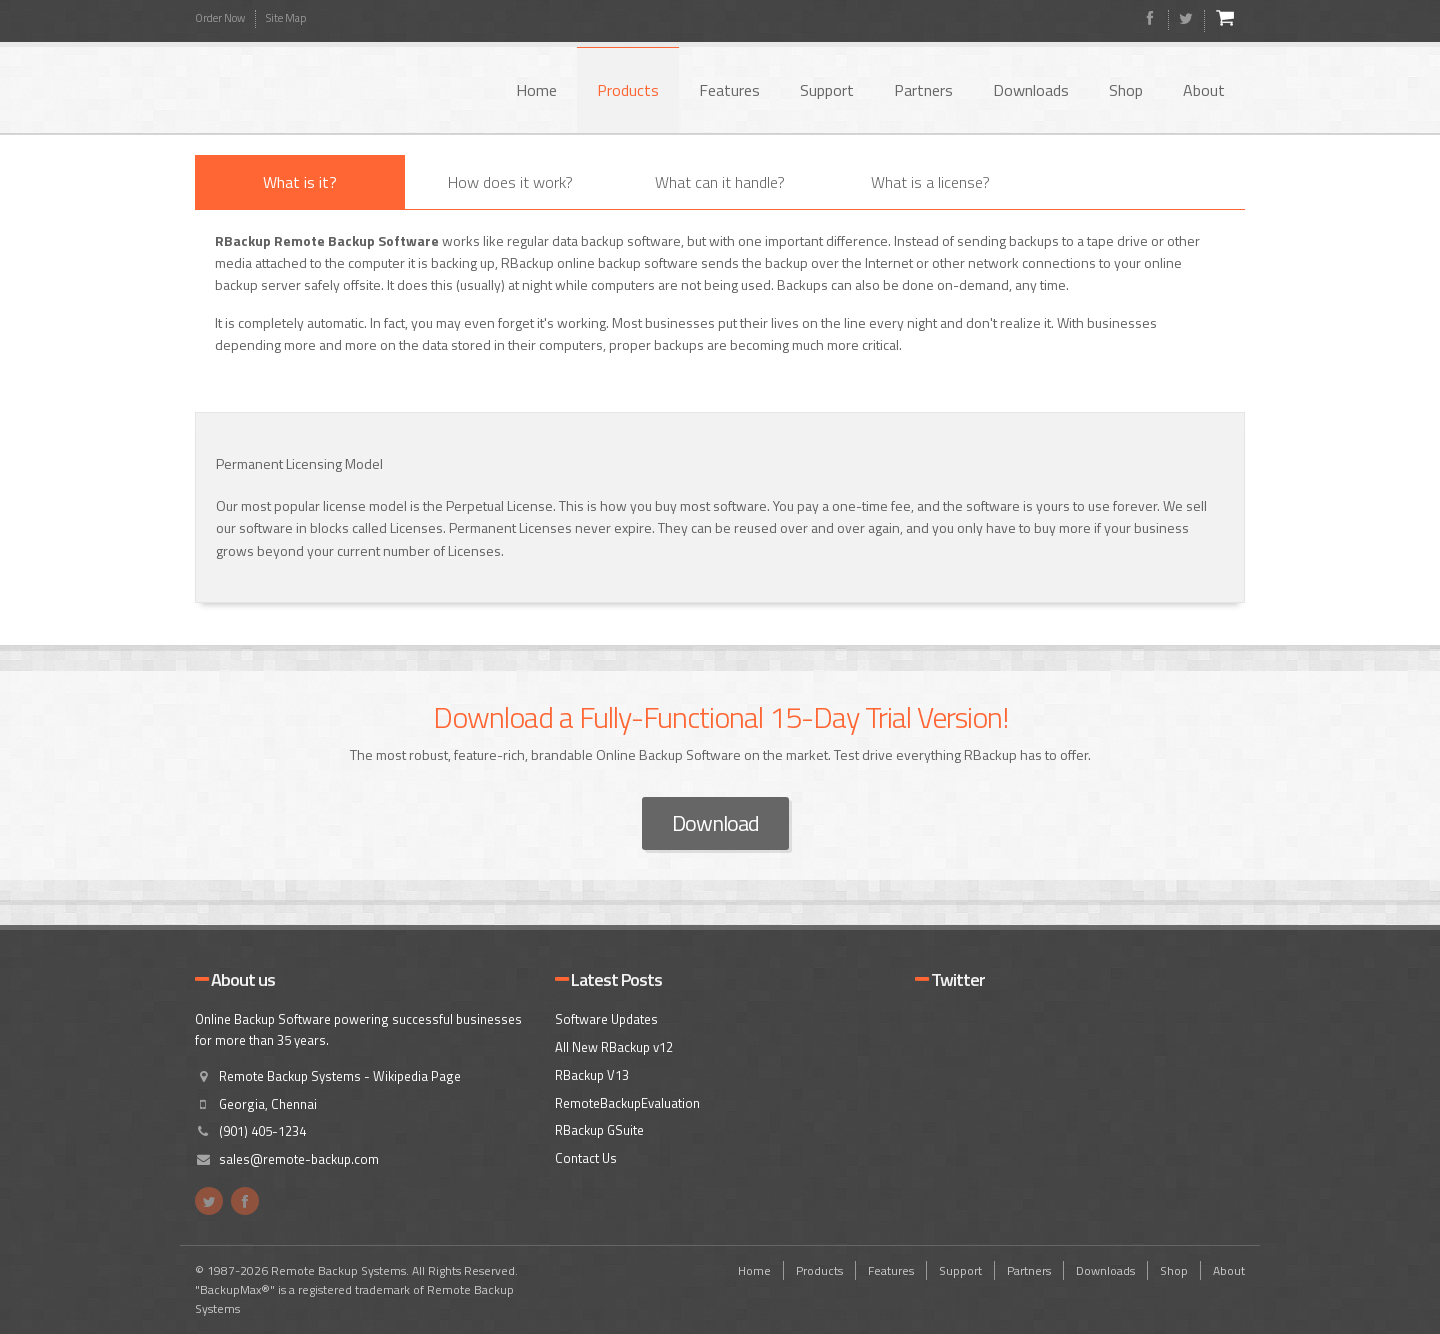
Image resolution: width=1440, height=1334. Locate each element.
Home (536, 90)
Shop (1126, 90)
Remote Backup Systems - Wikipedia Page (340, 1076)
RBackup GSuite (599, 1130)
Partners (923, 90)
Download (715, 823)
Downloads (1031, 90)
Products (628, 90)
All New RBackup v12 (614, 1047)
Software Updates (606, 1019)
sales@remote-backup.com (299, 1159)
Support (827, 90)
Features (729, 90)
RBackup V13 (592, 1075)
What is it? (300, 182)
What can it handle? (720, 182)
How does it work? (510, 182)
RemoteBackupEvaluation (627, 1103)
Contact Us (586, 1158)
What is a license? (930, 182)
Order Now (220, 18)
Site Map (286, 18)
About (1204, 90)
